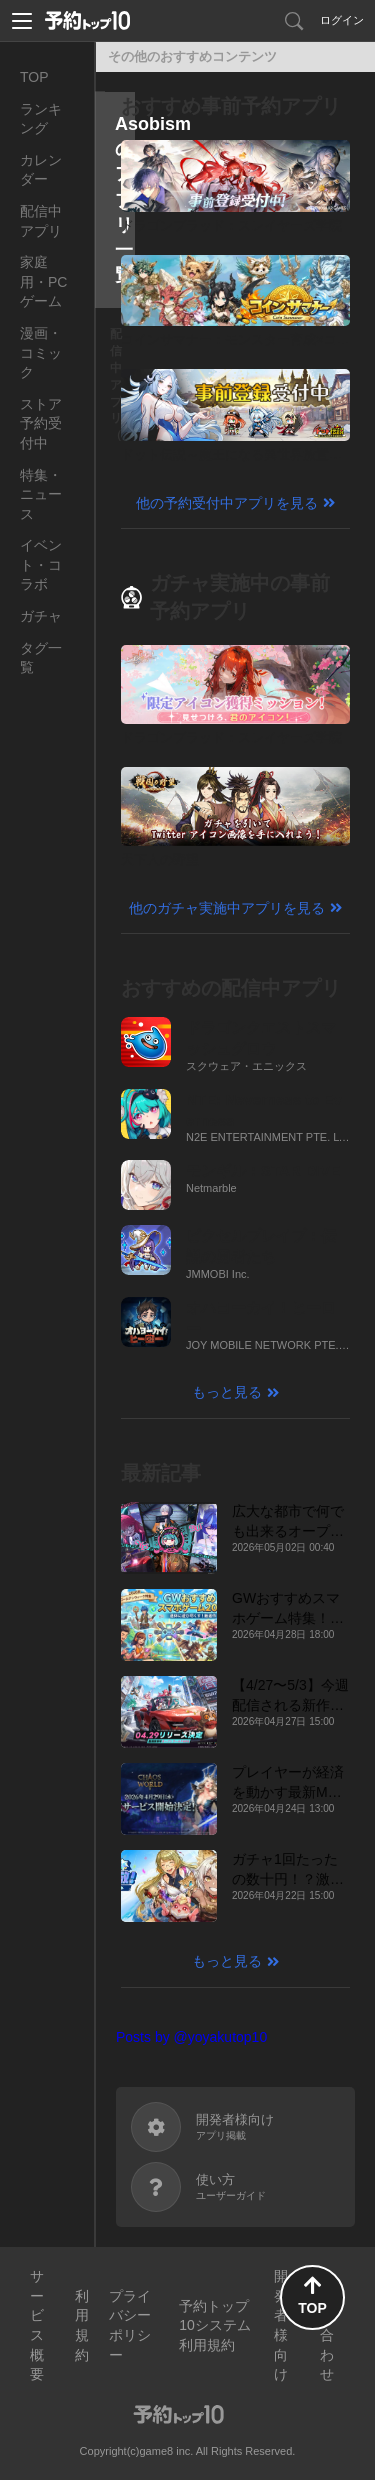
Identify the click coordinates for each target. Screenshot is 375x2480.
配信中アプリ (41, 221)
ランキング (41, 119)
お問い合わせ (327, 2325)
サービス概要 (37, 2325)
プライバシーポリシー (130, 2325)
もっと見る (227, 1392)
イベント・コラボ (41, 564)
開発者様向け (281, 2325)
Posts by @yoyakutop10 (191, 2037)
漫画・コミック (41, 352)
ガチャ (41, 616)
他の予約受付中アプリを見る (227, 503)
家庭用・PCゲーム (43, 281)
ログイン (342, 20)
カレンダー (41, 170)
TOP (34, 77)
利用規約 (82, 2325)
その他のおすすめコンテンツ (192, 56)
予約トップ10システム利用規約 (215, 2325)
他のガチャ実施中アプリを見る (227, 908)
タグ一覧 (41, 658)
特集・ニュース (41, 494)
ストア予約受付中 (41, 423)
